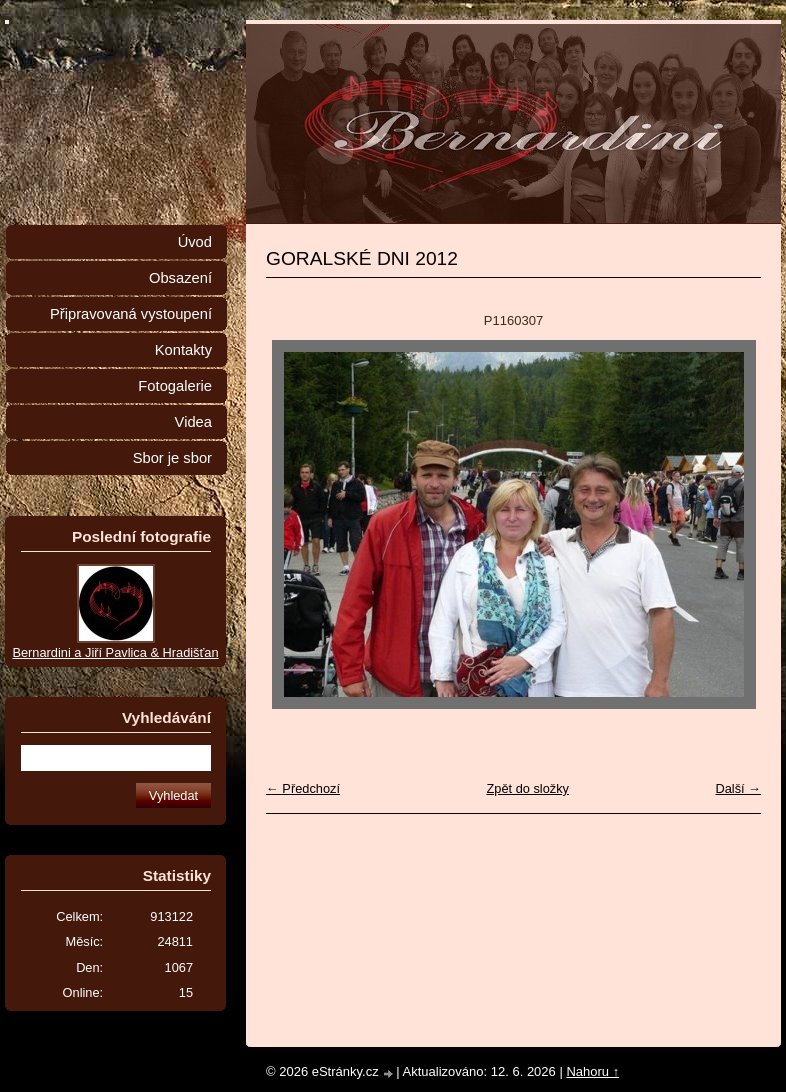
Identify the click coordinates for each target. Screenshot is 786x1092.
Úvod (195, 242)
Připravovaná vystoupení (131, 314)
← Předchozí (303, 788)
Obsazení (180, 278)
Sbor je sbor (172, 458)
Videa (193, 422)
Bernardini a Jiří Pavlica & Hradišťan (115, 652)
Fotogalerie (175, 386)
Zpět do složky (527, 788)
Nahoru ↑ (592, 1071)
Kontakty (183, 350)
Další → (738, 788)
